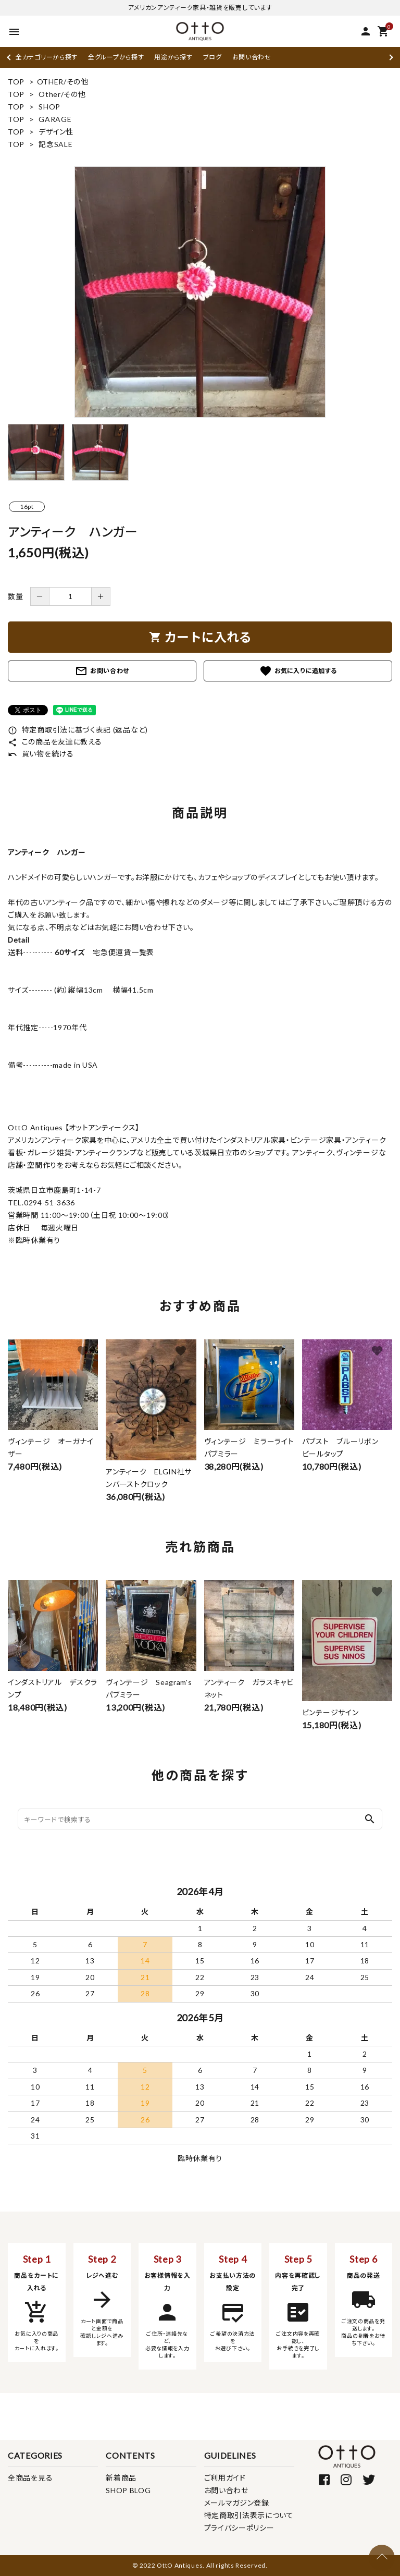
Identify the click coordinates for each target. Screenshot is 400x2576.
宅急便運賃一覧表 (119, 952)
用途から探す (173, 57)
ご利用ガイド (225, 2477)
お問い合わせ (251, 57)
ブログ (212, 57)
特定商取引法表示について (249, 2515)
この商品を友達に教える (55, 741)
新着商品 (121, 2477)
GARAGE (55, 119)
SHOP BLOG (128, 2490)
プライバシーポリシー (239, 2527)
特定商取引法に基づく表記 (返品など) (78, 729)
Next (390, 57)
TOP (16, 81)
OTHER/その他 (63, 81)
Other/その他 (62, 94)
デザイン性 (56, 131)
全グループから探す (116, 57)
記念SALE (55, 144)
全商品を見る (30, 2477)
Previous (9, 57)
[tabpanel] (200, 292)
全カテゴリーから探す (47, 57)
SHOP (49, 106)
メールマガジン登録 (236, 2502)
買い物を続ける (41, 753)
